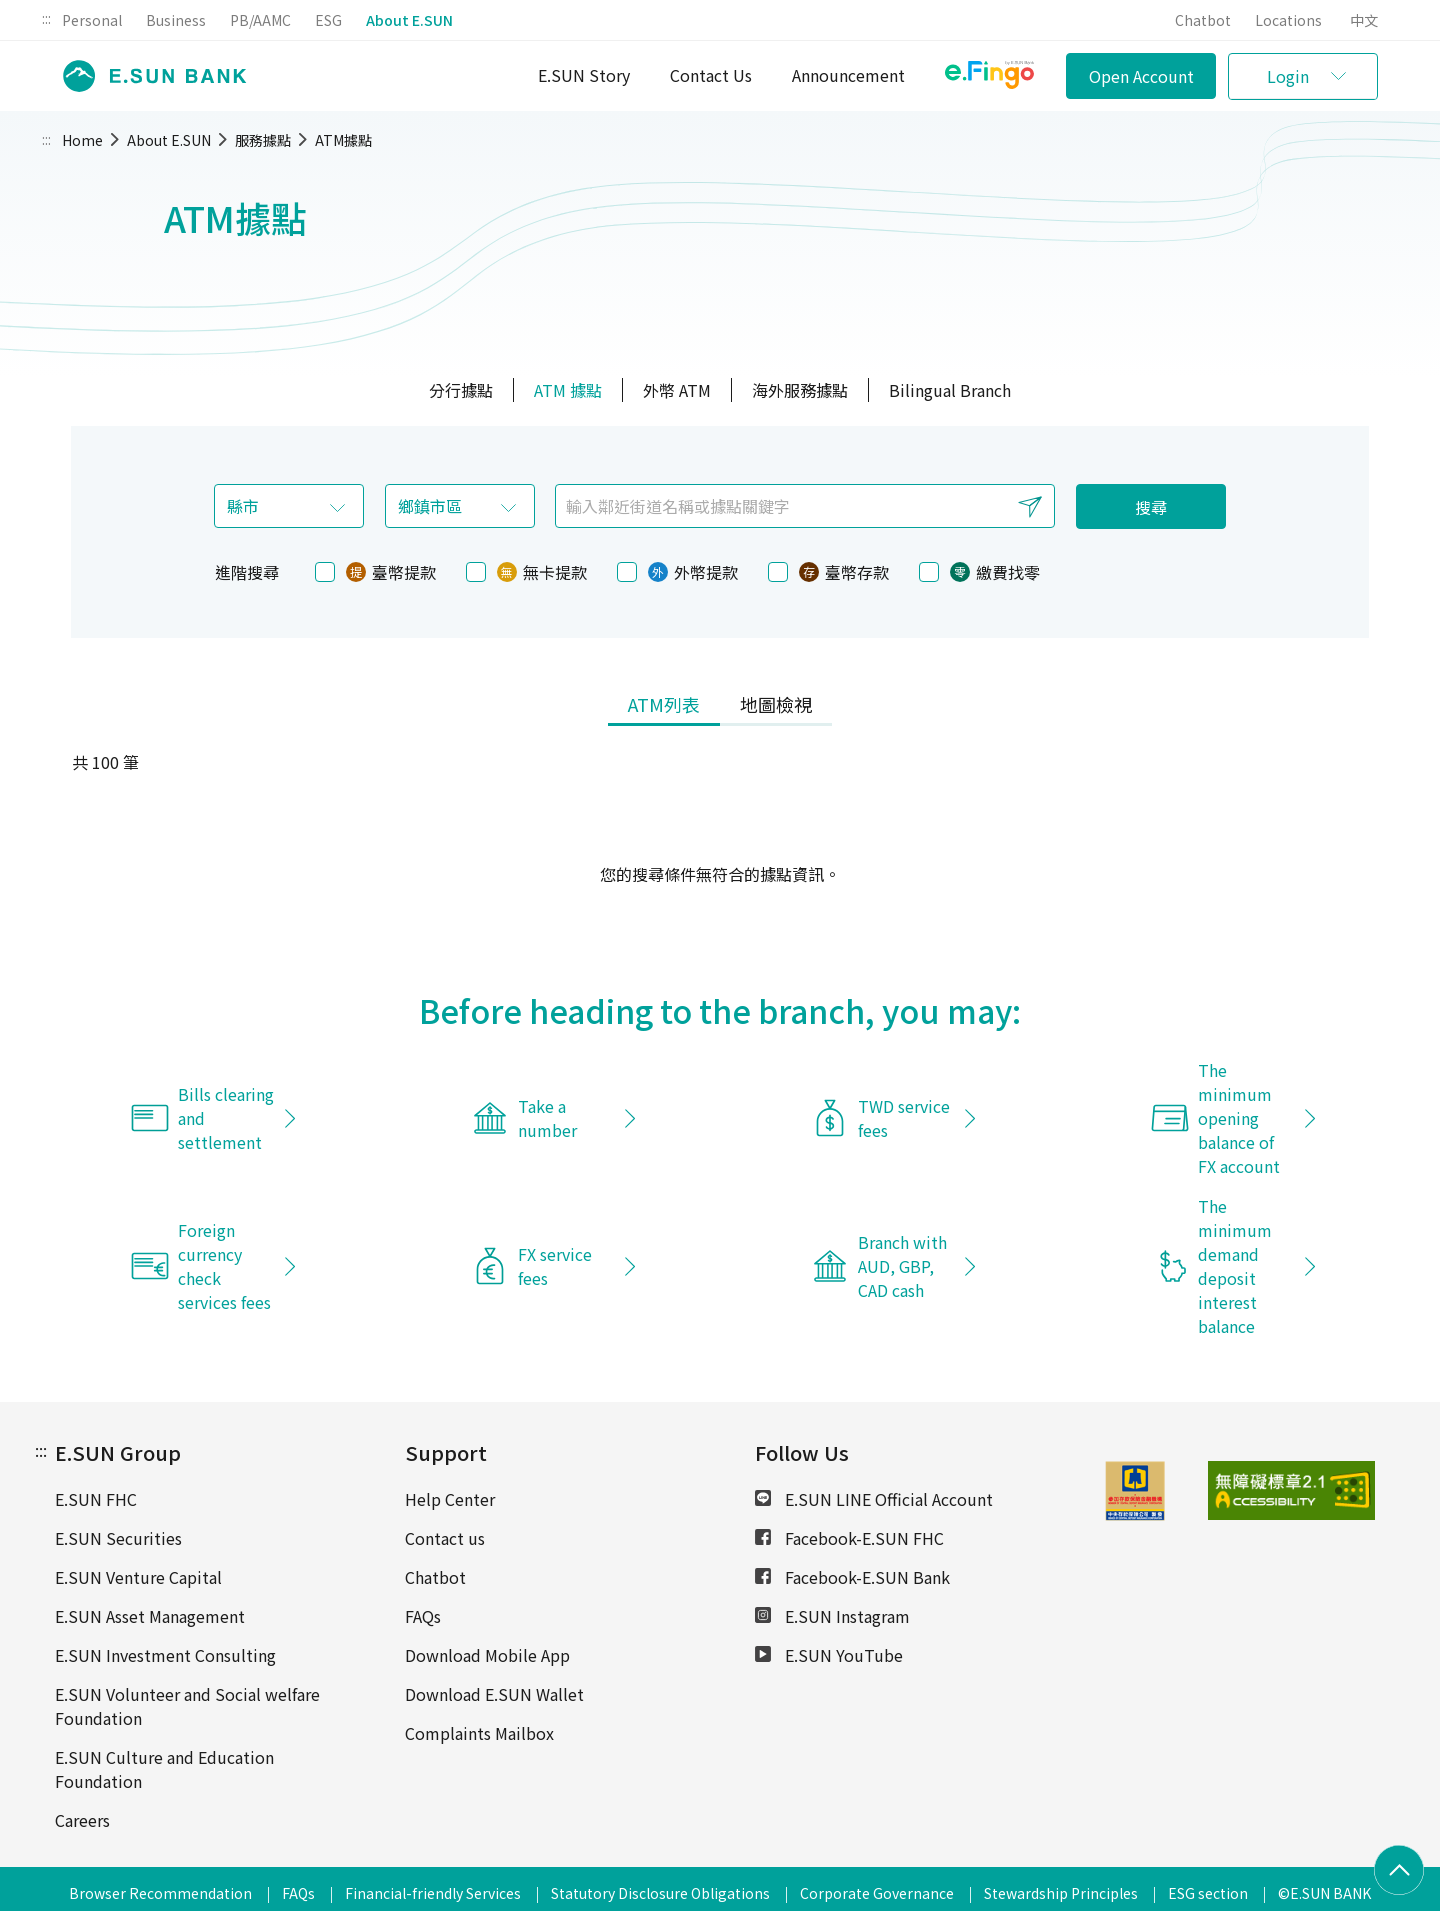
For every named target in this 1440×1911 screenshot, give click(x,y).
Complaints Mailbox (479, 1733)
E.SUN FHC (96, 1499)
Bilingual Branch (950, 390)
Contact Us (711, 75)
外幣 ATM (677, 390)
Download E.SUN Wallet (494, 1694)
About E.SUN (409, 20)
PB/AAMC (260, 20)
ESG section (1208, 1893)
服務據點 (263, 140)
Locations (1288, 20)
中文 (1364, 20)
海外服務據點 (800, 390)
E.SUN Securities (118, 1538)
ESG (328, 20)
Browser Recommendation (160, 1893)
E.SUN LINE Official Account (874, 1499)
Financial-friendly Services (433, 1893)
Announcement (848, 75)
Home (82, 140)
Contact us (445, 1538)
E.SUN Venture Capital (138, 1577)
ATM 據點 (568, 390)
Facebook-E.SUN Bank (852, 1577)
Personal (92, 20)
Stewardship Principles (1061, 1893)
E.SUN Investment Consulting (165, 1655)
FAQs (423, 1616)
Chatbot (1203, 20)
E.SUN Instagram (832, 1616)
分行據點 (461, 390)
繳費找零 (979, 572)
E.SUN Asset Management (150, 1616)
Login (1288, 76)
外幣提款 (677, 572)
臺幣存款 (828, 572)
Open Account (1141, 76)
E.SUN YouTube (829, 1655)
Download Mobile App (487, 1655)
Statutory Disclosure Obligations (660, 1893)
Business (176, 20)
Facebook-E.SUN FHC (849, 1538)
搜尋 (1151, 507)
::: (46, 18)
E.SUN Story (584, 75)
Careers (82, 1820)
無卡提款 (526, 572)
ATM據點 (343, 140)
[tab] (664, 706)
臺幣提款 (375, 572)
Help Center (450, 1499)
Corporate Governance (877, 1893)
